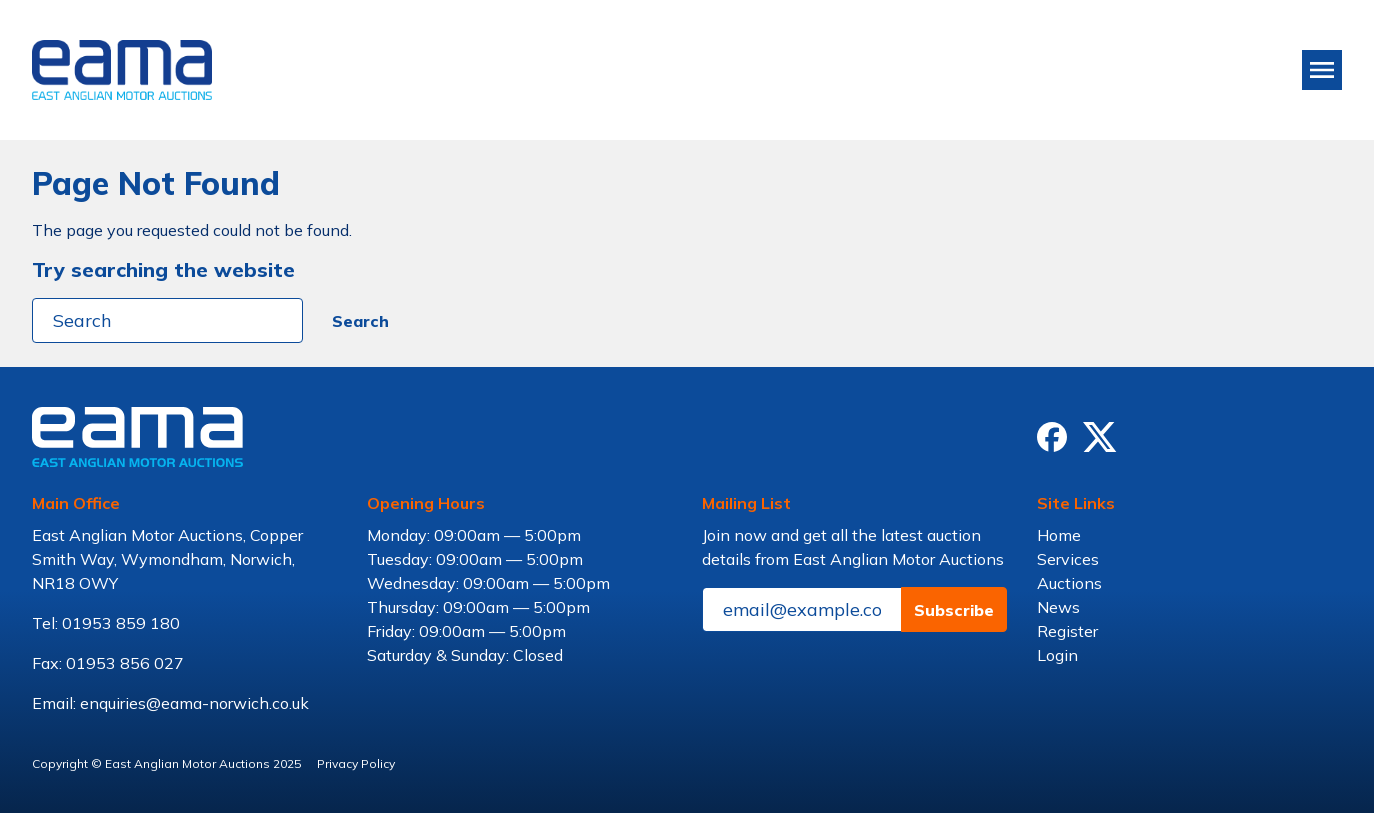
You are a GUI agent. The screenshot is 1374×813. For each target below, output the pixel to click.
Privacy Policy (356, 763)
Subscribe (954, 610)
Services (1068, 559)
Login (1057, 655)
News (1058, 607)
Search (360, 321)
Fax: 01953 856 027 (108, 663)
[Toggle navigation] (1322, 70)
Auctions (1069, 583)
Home (1059, 535)
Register (1067, 631)
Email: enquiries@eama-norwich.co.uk (170, 703)
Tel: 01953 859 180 (106, 623)
